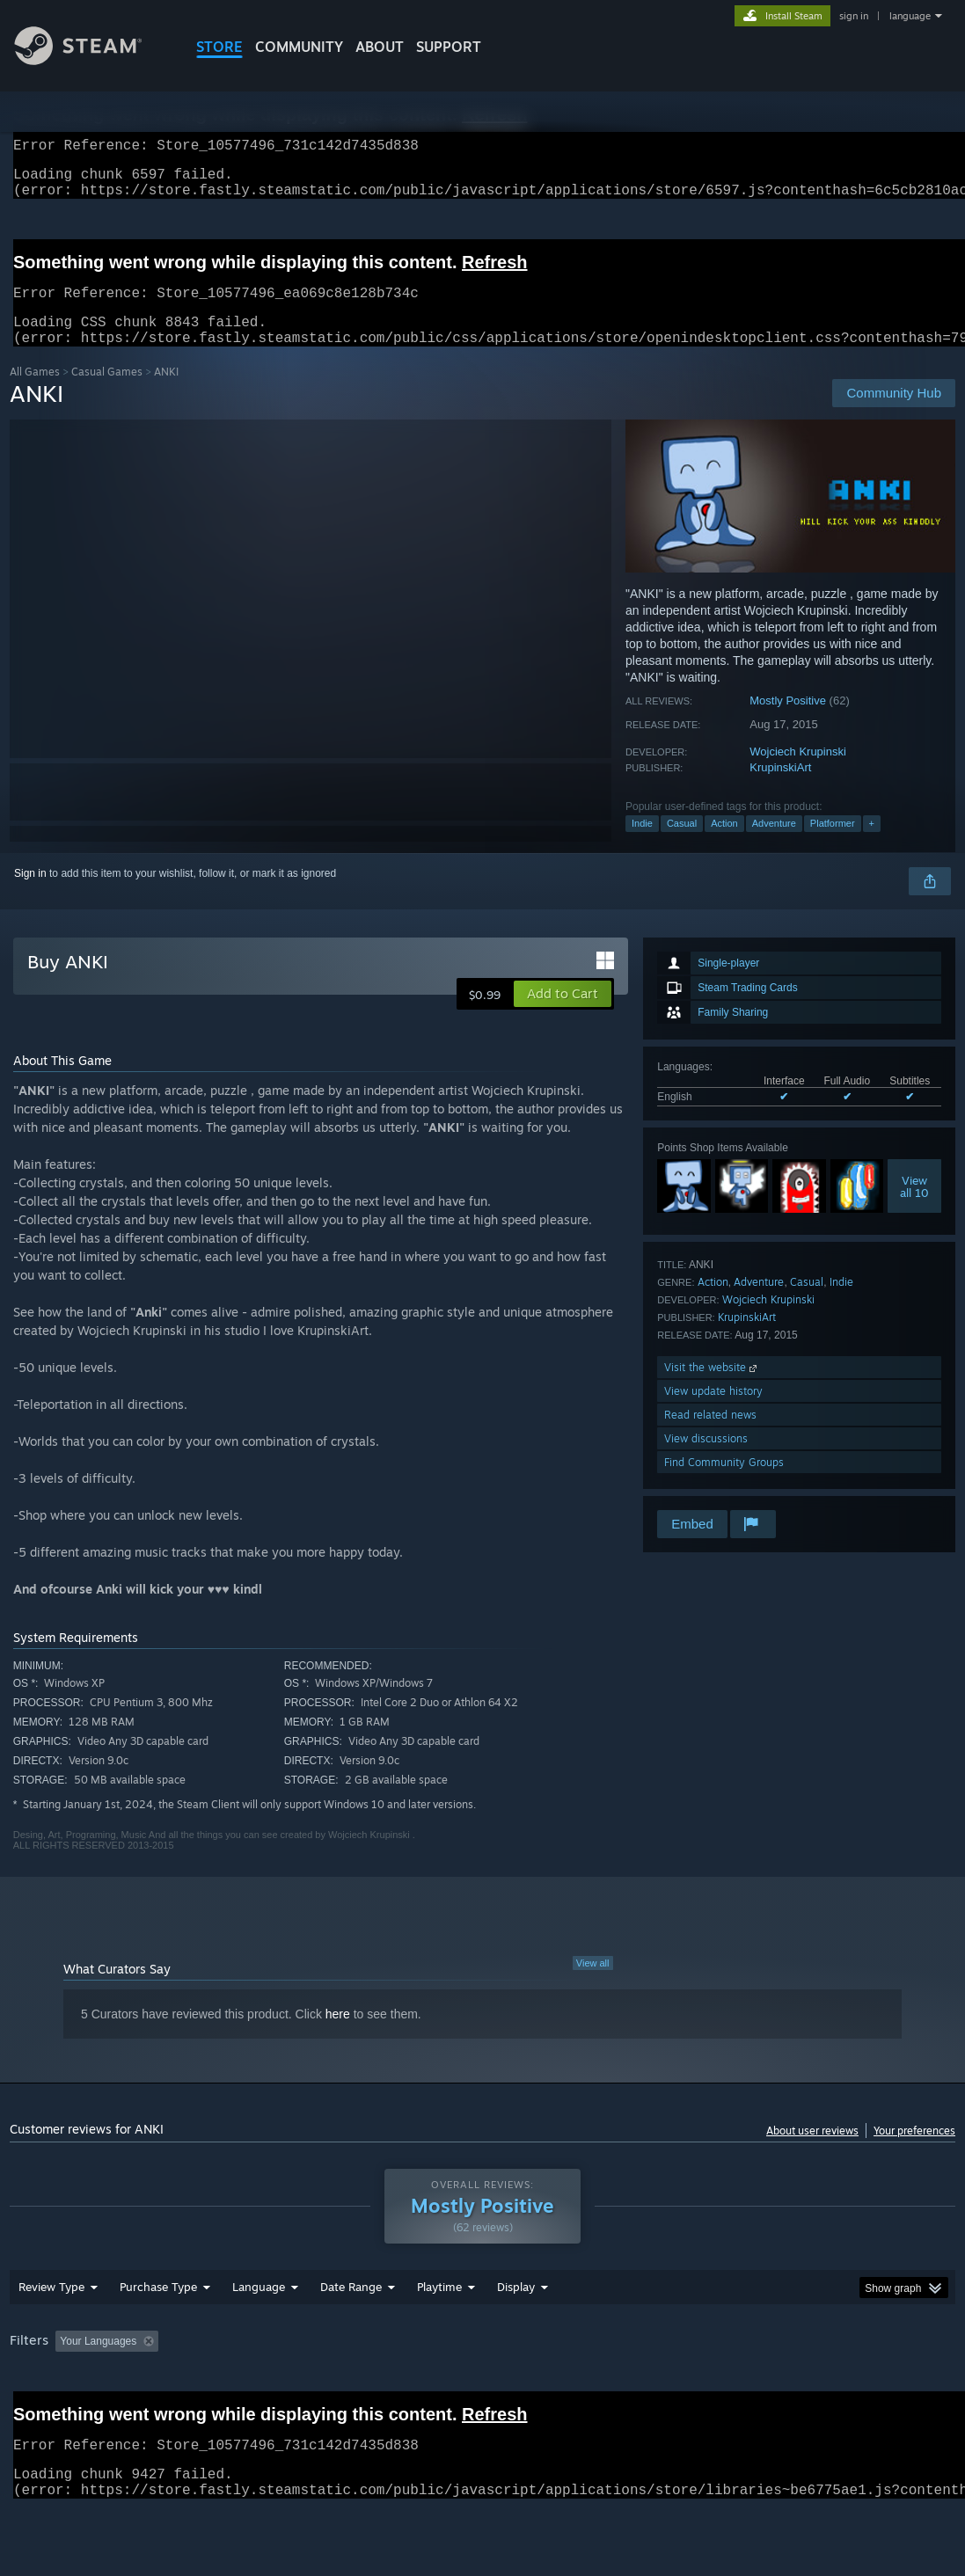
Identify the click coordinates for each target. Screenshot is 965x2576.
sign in (853, 16)
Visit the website (712, 1388)
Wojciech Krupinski (797, 772)
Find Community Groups (724, 1483)
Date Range (351, 2332)
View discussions (706, 1459)
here (337, 2035)
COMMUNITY (299, 46)
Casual (682, 844)
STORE (219, 46)
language (910, 16)
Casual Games (107, 392)
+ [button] (871, 844)
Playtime (439, 2332)
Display (516, 2332)
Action (724, 844)
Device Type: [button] (44, 2411)
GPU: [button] (835, 2387)
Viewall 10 (914, 1207)
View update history (713, 1412)
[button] (562, 1015)
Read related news (710, 1435)
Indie (642, 844)
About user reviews (812, 2151)
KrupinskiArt (780, 788)
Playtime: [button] (412, 2387)
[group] (482, 2398)
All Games (35, 392)
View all (593, 1984)
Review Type (51, 2332)
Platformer (832, 844)
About (379, 46)
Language (258, 2332)
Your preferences (914, 2151)
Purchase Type (158, 2332)
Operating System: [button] (685, 2387)
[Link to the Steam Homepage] (91, 60)
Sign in (30, 894)
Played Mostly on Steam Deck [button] (538, 2387)
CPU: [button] (776, 2387)
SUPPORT (448, 46)
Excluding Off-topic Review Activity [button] (276, 2387)
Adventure (774, 844)
